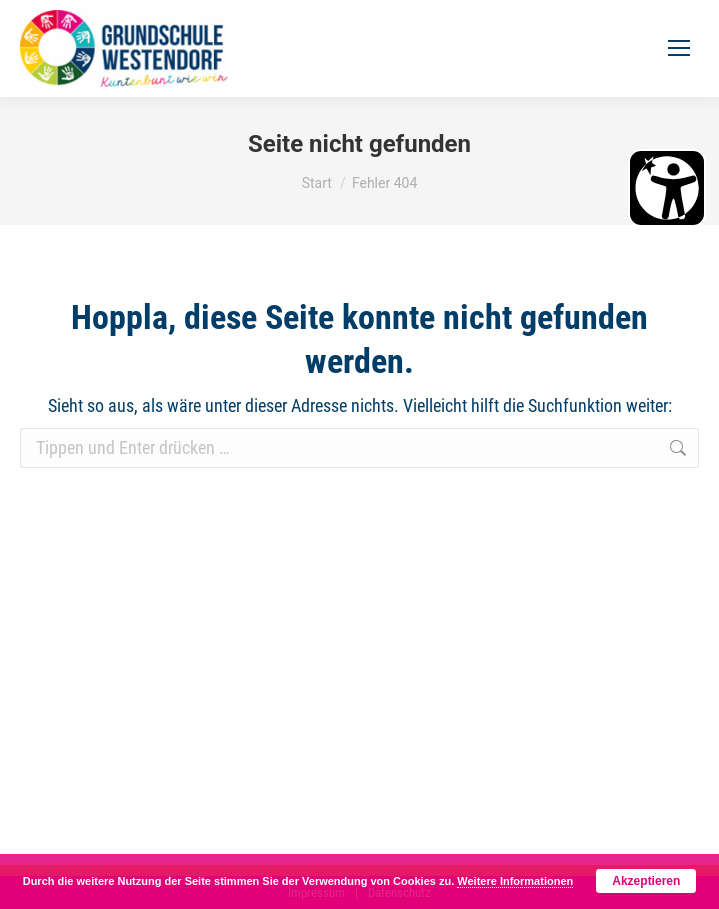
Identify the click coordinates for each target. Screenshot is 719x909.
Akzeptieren (646, 881)
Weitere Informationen (515, 881)
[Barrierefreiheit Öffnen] (667, 188)
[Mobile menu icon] (679, 48)
